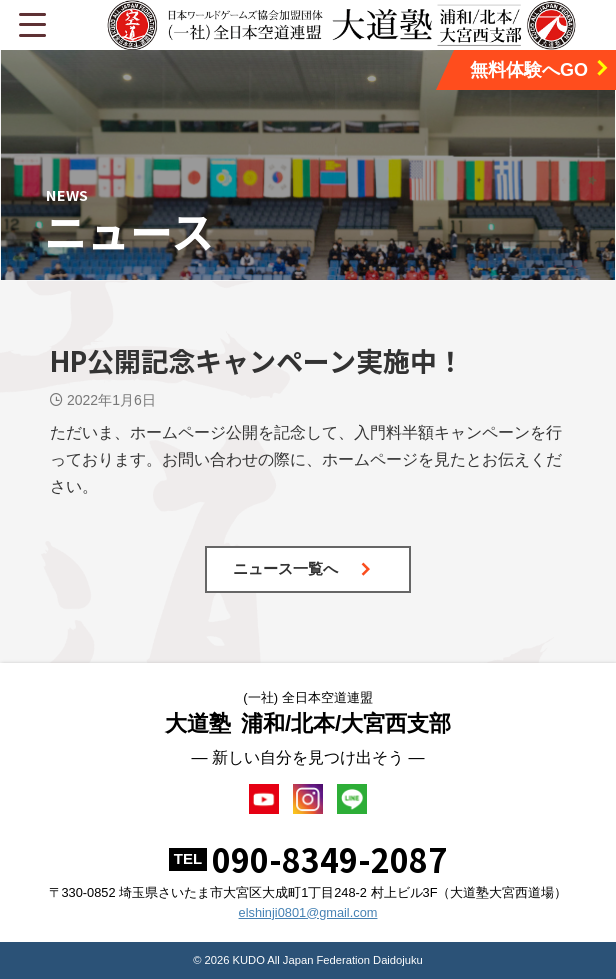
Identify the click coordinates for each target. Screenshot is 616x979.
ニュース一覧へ (303, 568)
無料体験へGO (540, 69)
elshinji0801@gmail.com (308, 912)
